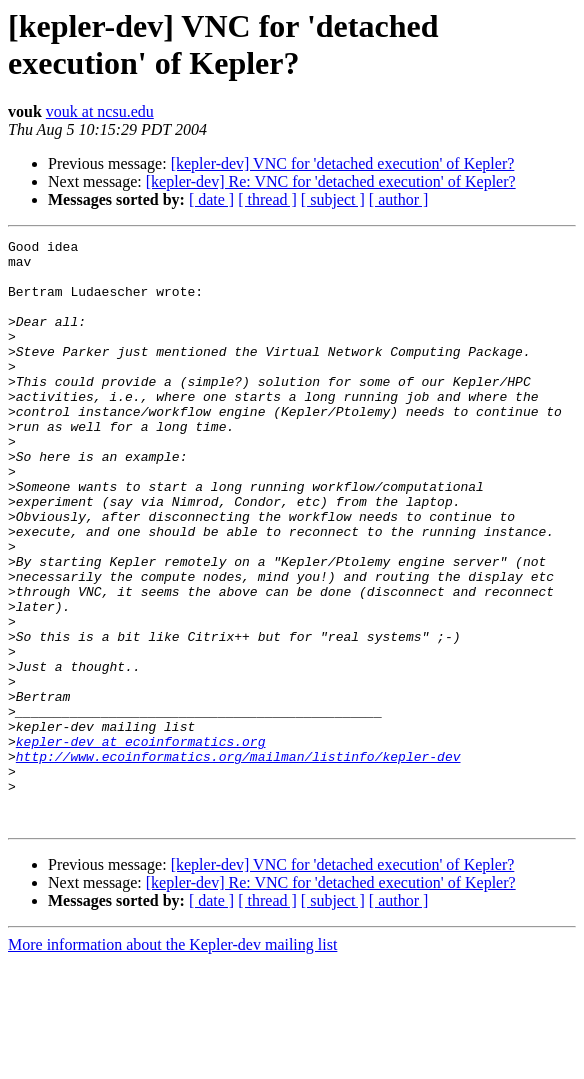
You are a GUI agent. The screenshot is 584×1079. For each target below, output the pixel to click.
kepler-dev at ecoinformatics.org (141, 843)
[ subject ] (333, 199)
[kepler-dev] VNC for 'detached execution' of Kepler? (343, 163)
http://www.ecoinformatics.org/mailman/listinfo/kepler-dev (238, 861)
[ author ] (399, 199)
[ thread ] (267, 199)
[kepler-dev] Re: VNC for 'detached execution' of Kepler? (331, 181)
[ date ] (211, 199)
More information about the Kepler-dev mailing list (172, 1061)
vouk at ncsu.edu (100, 111)
